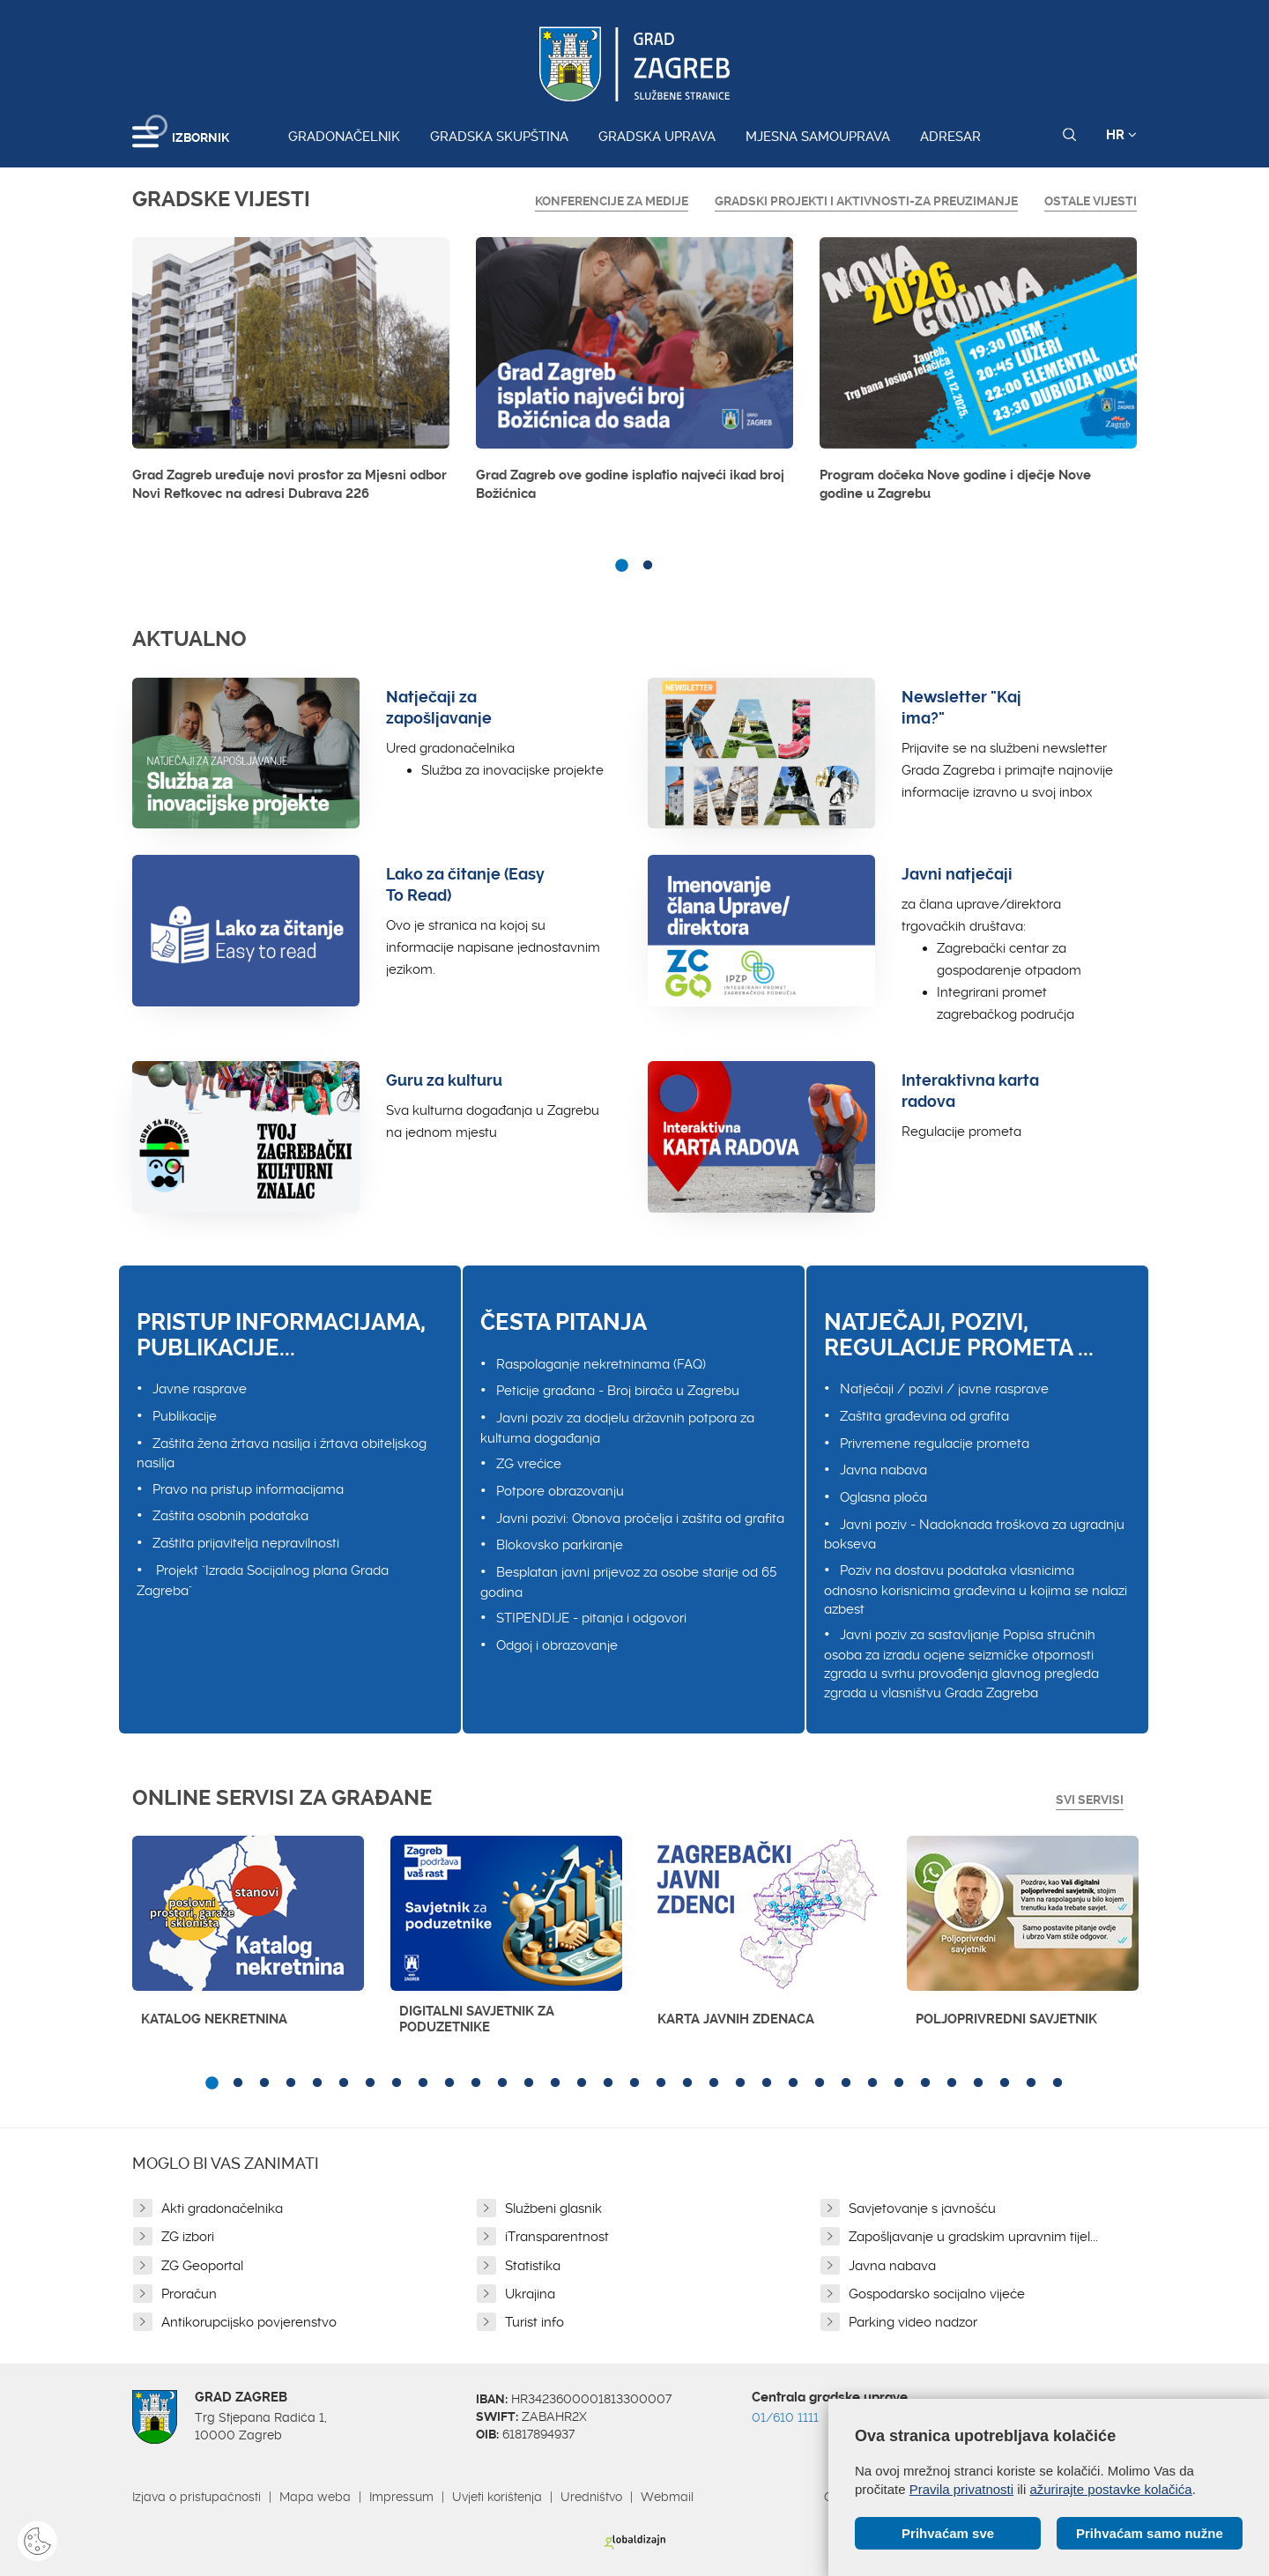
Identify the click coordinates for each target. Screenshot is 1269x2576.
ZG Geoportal (202, 2266)
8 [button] (396, 2083)
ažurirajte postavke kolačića (1110, 2489)
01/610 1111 (785, 2417)
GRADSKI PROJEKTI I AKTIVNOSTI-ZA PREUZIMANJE (866, 201)
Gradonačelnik (344, 137)
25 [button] (846, 2083)
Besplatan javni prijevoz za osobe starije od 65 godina (628, 1582)
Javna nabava (883, 1470)
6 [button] (343, 2083)
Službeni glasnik (553, 2208)
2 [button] (648, 566)
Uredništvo (591, 2497)
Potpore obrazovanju (560, 1491)
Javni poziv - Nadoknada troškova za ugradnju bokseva (974, 1535)
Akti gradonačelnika (222, 2208)
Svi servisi (1090, 1800)
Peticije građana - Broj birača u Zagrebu (617, 1391)
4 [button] (291, 2083)
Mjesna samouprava (818, 137)
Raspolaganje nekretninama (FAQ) (601, 1364)
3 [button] (264, 2083)
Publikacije (184, 1416)
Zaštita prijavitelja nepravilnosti (245, 1543)
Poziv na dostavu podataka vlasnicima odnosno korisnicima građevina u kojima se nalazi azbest (975, 1590)
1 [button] (621, 566)
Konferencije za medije (611, 201)
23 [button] (793, 2083)
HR (1121, 135)
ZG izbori (187, 2237)
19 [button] (687, 2083)
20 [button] (714, 2083)
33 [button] (1057, 2083)
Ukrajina (530, 2294)
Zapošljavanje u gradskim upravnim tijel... (973, 2237)
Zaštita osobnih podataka (230, 1516)
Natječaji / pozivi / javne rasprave (944, 1389)
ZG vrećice (528, 1464)
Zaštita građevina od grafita (924, 1416)
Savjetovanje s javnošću (922, 2208)
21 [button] (740, 2083)
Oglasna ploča (883, 1497)
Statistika (532, 2266)
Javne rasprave (199, 1389)
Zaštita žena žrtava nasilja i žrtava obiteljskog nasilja (282, 1454)
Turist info (534, 2322)
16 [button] (608, 2083)
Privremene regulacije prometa (934, 1443)
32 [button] (1031, 2083)
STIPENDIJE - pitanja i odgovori (591, 1618)
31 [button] (1004, 2083)
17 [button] (634, 2083)
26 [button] (872, 2083)
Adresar (950, 137)
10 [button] (449, 2083)
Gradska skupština (499, 137)
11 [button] (476, 2083)
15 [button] (581, 2083)
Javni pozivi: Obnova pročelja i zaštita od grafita (640, 1518)
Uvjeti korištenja (497, 2497)
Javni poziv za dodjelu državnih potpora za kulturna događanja (617, 1428)
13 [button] (529, 2083)
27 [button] (899, 2083)
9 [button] (423, 2083)
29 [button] (952, 2083)
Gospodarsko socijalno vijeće (937, 2294)
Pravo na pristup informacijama (248, 1489)
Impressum (401, 2497)
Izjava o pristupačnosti (196, 2497)
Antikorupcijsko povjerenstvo (249, 2322)
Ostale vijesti (1090, 201)
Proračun (189, 2294)
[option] (291, 374)
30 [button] (978, 2083)
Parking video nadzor (913, 2322)
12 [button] (502, 2083)
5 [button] (317, 2083)
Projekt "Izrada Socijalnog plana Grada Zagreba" (263, 1581)
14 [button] (555, 2083)
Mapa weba (315, 2497)
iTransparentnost (557, 2237)
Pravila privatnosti (961, 2489)
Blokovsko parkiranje (559, 1545)
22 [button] (767, 2083)
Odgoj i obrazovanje (557, 1645)
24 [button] (819, 2083)
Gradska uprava (657, 137)
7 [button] (370, 2083)
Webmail (667, 2497)
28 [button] (925, 2083)
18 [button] (661, 2083)
